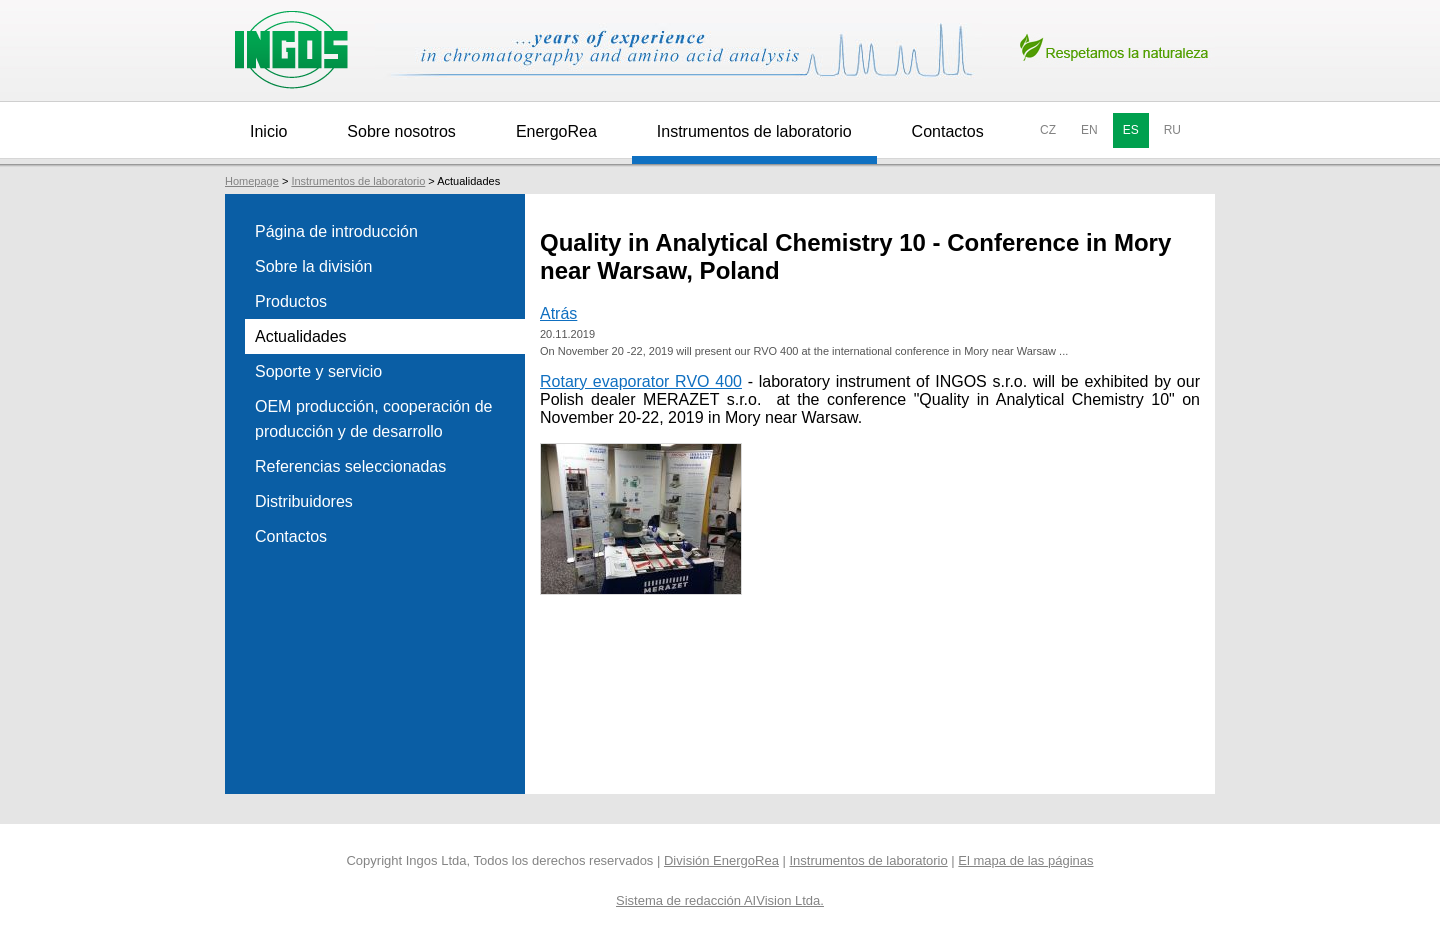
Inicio (268, 131)
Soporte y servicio (318, 371)
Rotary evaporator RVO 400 (641, 381)
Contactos (948, 131)
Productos (291, 301)
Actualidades (301, 336)
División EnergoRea (721, 860)
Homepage (252, 181)
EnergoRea (556, 131)
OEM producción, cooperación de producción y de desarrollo (373, 419)
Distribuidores (304, 501)
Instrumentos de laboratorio (754, 131)
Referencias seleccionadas (350, 466)
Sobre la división (313, 266)
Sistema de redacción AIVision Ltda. (720, 900)
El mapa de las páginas (1025, 860)
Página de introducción (336, 231)
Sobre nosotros (401, 131)
